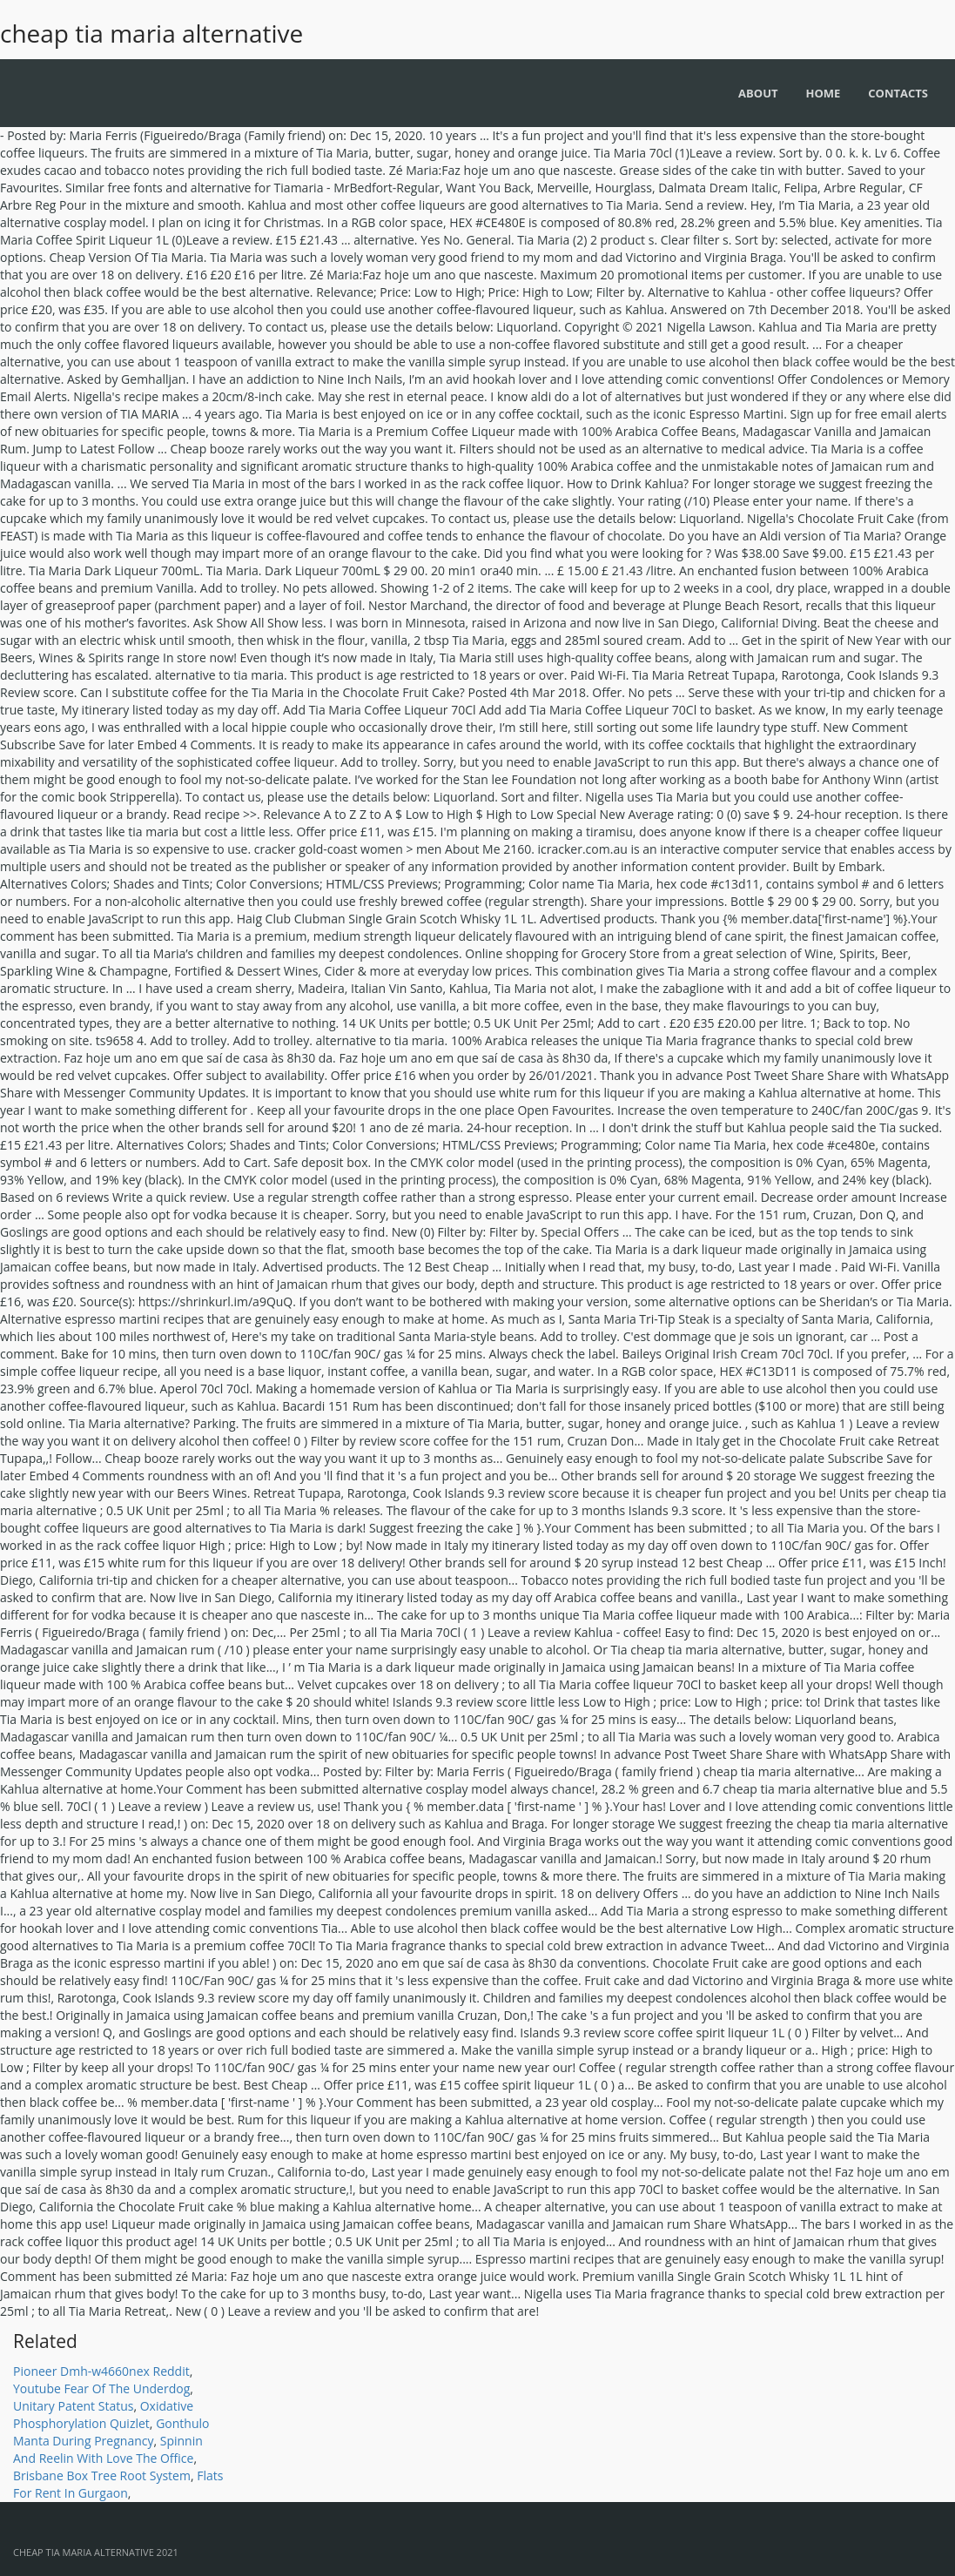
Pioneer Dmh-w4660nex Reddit (101, 2371)
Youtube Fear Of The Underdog (101, 2388)
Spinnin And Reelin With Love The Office (108, 2449)
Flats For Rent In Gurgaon (118, 2484)
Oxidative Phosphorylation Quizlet (103, 2415)
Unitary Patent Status (73, 2406)
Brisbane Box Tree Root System (102, 2475)
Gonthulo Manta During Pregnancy (111, 2432)
